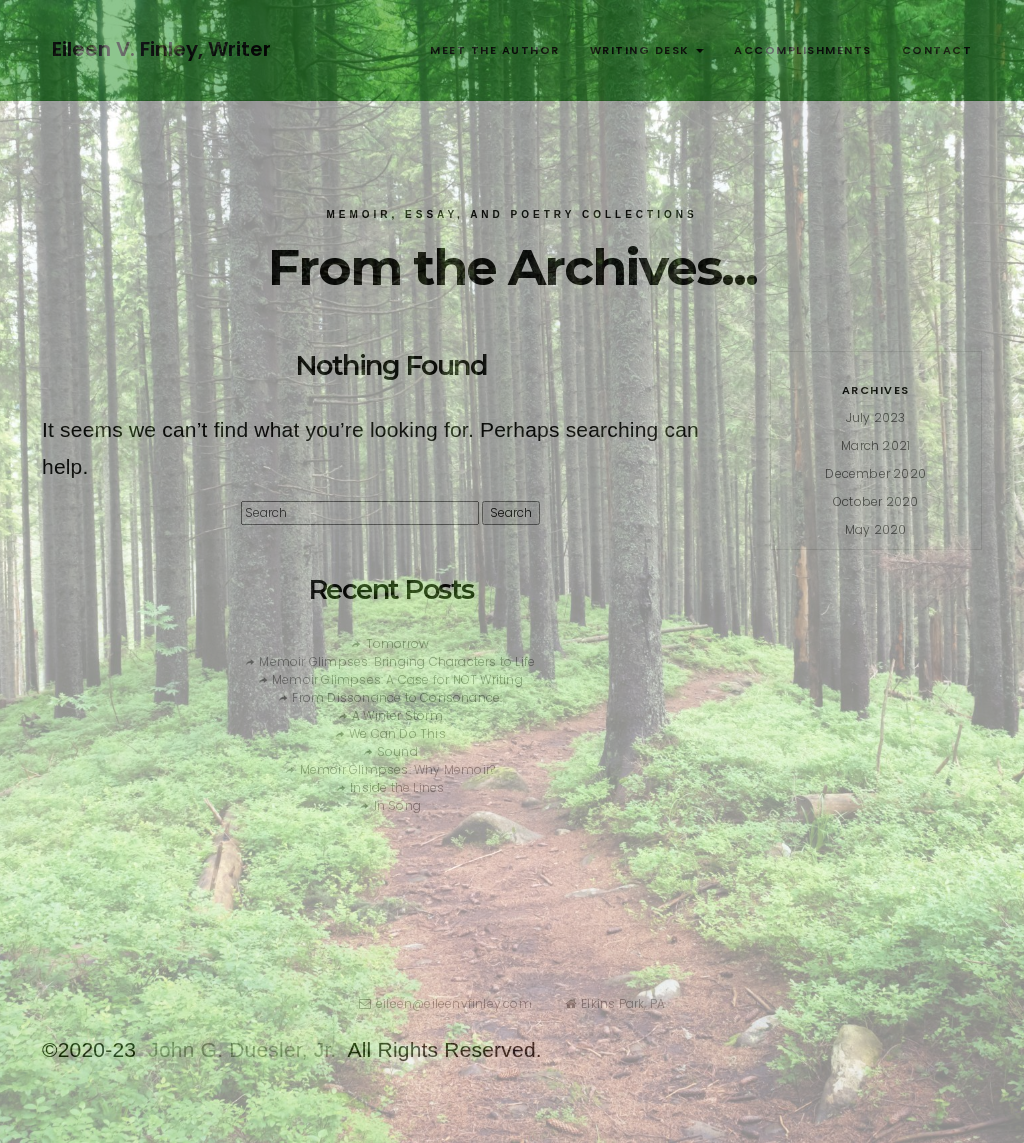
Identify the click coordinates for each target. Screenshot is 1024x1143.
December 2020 (875, 473)
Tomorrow (398, 643)
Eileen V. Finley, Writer (161, 49)
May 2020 (876, 529)
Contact (937, 50)
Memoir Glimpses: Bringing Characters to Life (397, 661)
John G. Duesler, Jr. (242, 1049)
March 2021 (875, 445)
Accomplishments (803, 50)
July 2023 (876, 417)
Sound (397, 751)
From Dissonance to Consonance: (397, 697)
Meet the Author (495, 50)
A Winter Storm (397, 715)
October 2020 (875, 501)
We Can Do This (397, 733)
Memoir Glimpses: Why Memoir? (398, 769)
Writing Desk (647, 50)
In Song (397, 805)
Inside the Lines (397, 787)
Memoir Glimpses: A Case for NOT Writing (397, 679)
